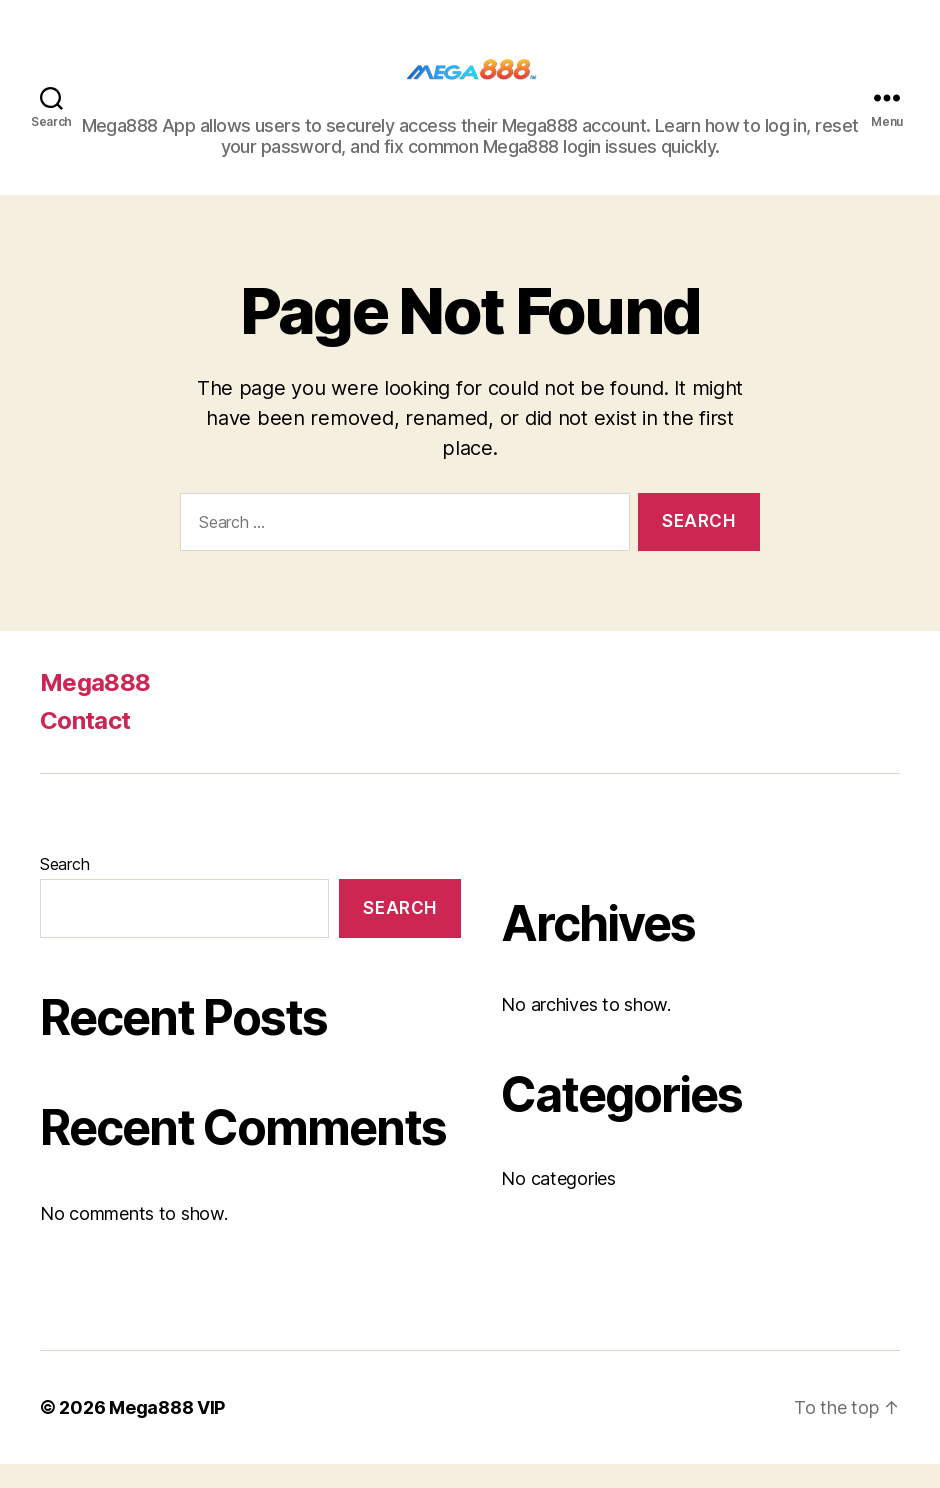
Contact (85, 744)
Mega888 (95, 706)
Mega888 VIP (167, 1431)
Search (64, 888)
